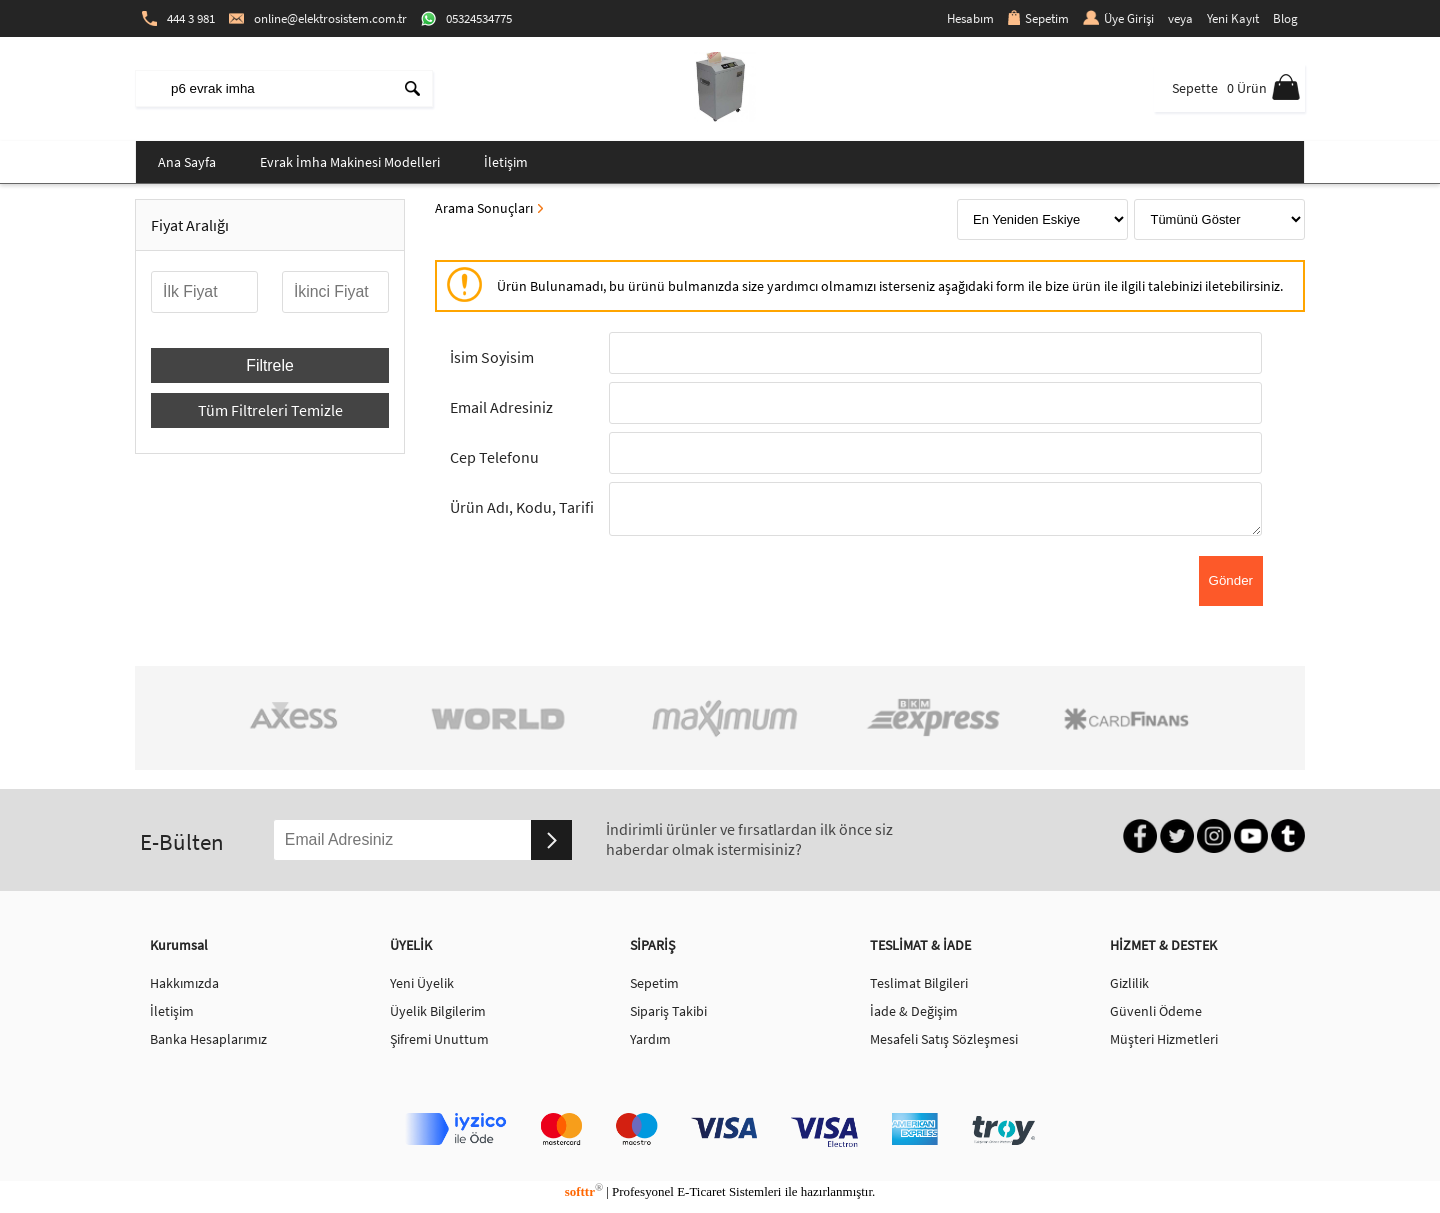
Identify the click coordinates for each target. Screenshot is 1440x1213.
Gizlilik (1129, 989)
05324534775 (466, 18)
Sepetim (1038, 18)
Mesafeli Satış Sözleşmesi (944, 1045)
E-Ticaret (701, 1197)
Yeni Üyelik (422, 989)
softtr (584, 1197)
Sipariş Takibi (668, 1017)
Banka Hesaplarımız (208, 1045)
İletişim (506, 162)
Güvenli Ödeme (1156, 1017)
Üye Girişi (1118, 18)
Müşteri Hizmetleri (1164, 1045)
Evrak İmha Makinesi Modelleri (350, 162)
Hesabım (970, 18)
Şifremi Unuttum (439, 1045)
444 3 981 (178, 18)
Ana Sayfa (187, 162)
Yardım (650, 1045)
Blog (1285, 18)
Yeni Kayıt (1233, 18)
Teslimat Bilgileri (919, 989)
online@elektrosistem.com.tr (318, 18)
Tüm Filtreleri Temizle (270, 410)
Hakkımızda (184, 989)
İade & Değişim (914, 1017)
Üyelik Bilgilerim (438, 1017)
